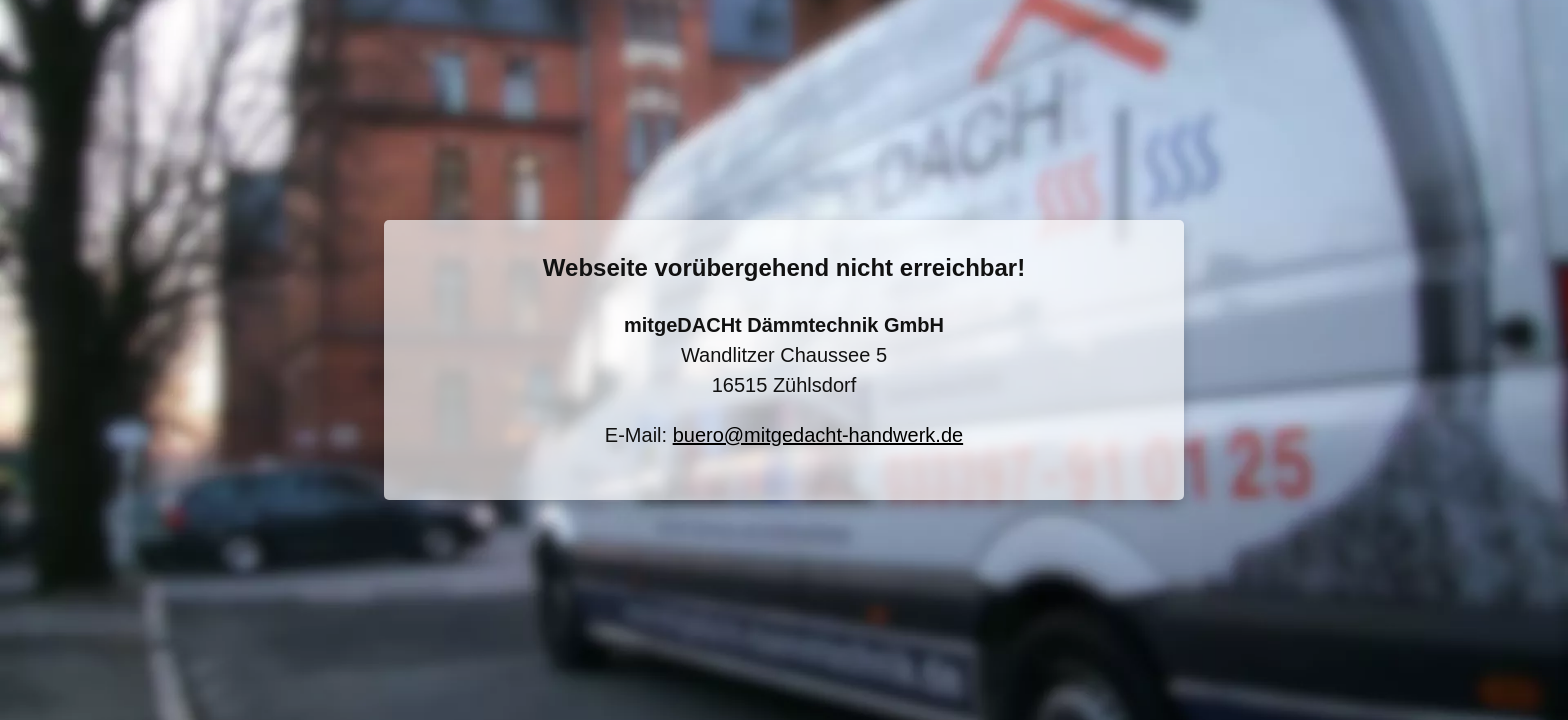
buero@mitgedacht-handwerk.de (818, 435)
